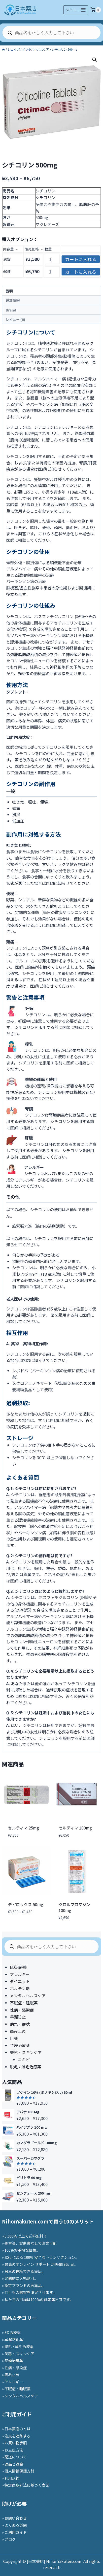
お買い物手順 (15, 2442)
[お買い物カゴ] (96, 10)
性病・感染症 (15, 2367)
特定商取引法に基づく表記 (26, 2485)
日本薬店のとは (17, 2428)
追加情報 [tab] (13, 300)
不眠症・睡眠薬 (17, 2388)
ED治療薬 (12, 2332)
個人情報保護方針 (19, 2470)
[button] (94, 59)
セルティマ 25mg (23, 1828)
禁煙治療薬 (13, 2360)
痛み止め (11, 2374)
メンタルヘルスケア (21, 2395)
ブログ (10, 2539)
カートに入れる (80, 259)
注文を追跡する (17, 2435)
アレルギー (13, 2381)
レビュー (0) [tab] (15, 319)
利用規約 (11, 2478)
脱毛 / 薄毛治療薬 (19, 2346)
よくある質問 (15, 2525)
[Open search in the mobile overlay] (51, 32)
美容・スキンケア (19, 2353)
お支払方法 (13, 2449)
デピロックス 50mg (25, 1904)
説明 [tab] (9, 290)
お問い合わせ (15, 2518)
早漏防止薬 (13, 2339)
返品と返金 (13, 2464)
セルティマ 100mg (75, 1828)
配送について (15, 2456)
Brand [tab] (11, 309)
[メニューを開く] (75, 9)
